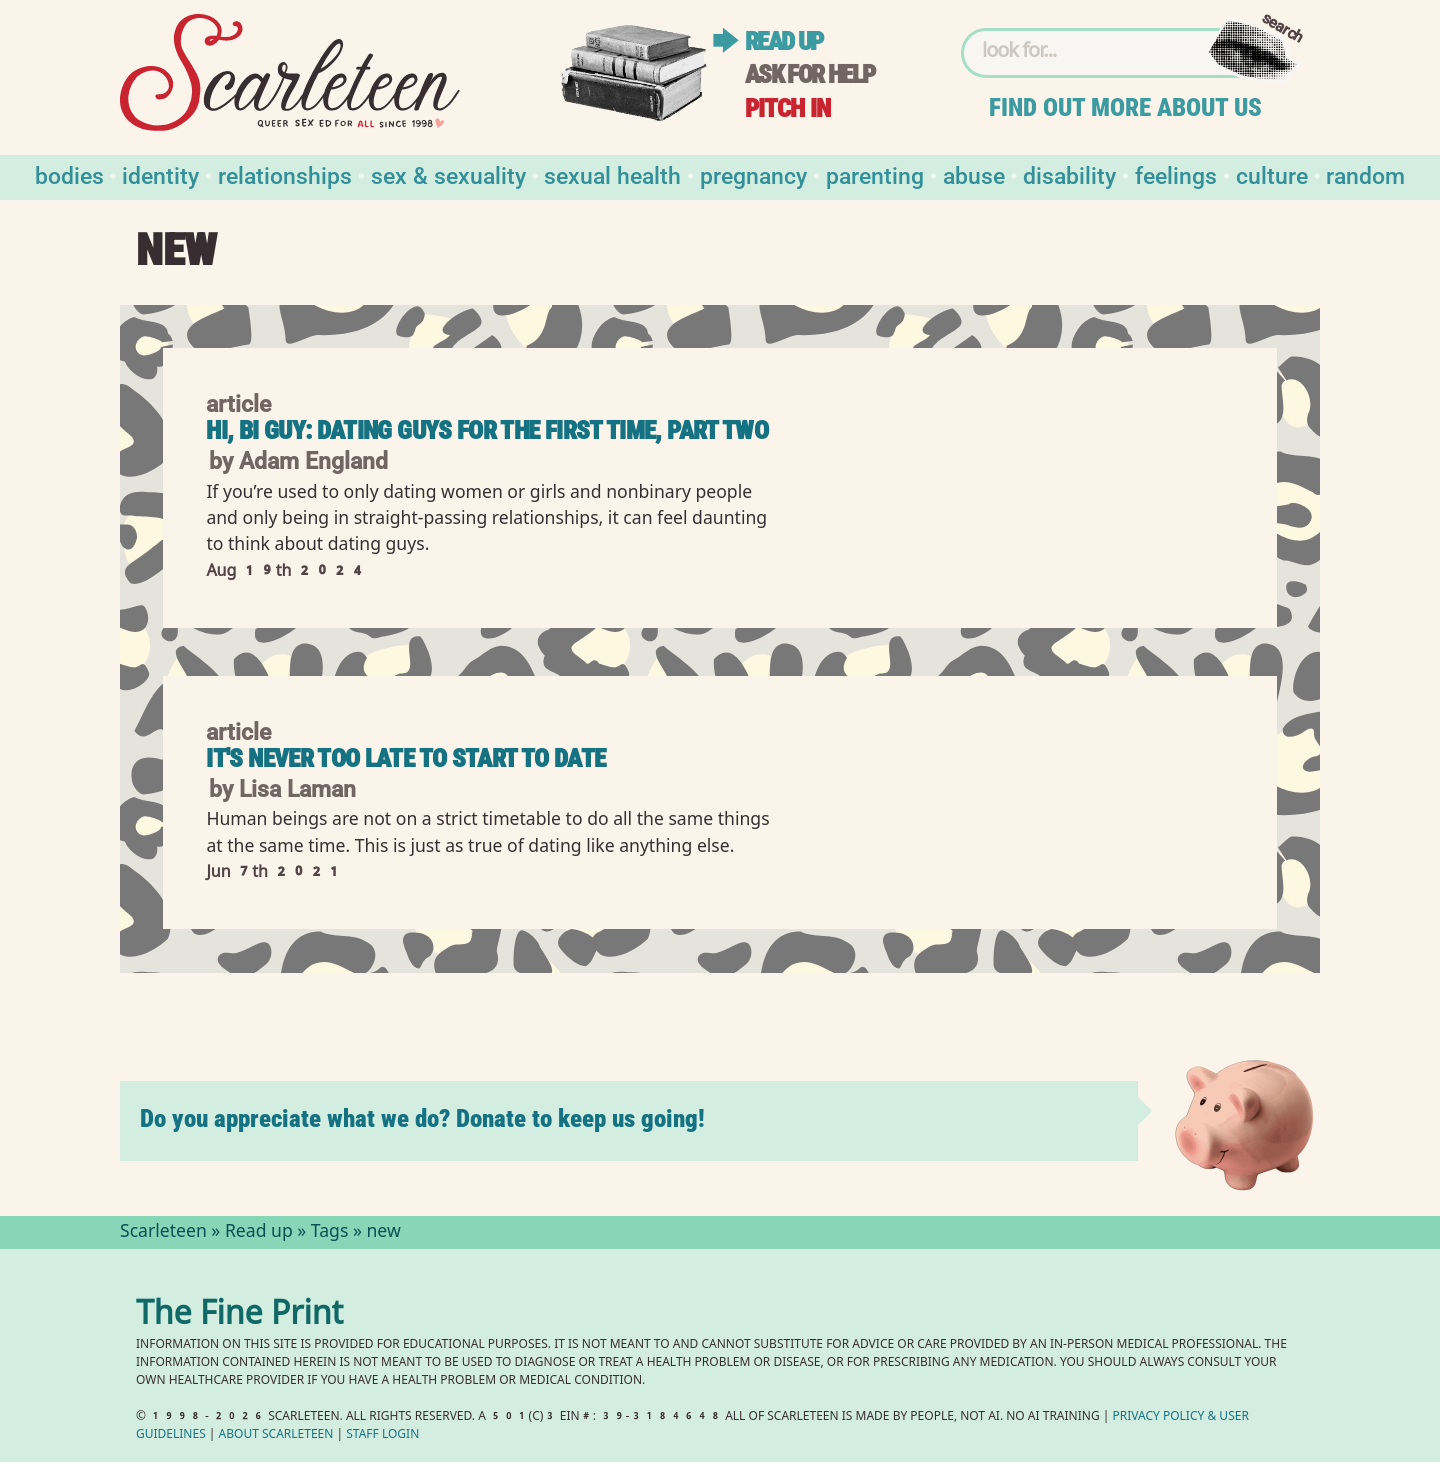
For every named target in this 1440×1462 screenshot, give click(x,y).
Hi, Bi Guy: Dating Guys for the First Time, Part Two (487, 430)
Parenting (875, 174)
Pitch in (788, 108)
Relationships (285, 174)
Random (1365, 174)
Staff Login (382, 1435)
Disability (1069, 174)
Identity (160, 174)
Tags (330, 1233)
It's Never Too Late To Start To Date (405, 758)
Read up (784, 41)
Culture (1272, 174)
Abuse (974, 174)
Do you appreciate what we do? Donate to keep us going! (422, 1118)
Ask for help (810, 74)
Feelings (1176, 174)
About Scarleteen (276, 1435)
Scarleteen (163, 1233)
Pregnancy (753, 174)
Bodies (69, 174)
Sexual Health (612, 174)
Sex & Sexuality (448, 174)
